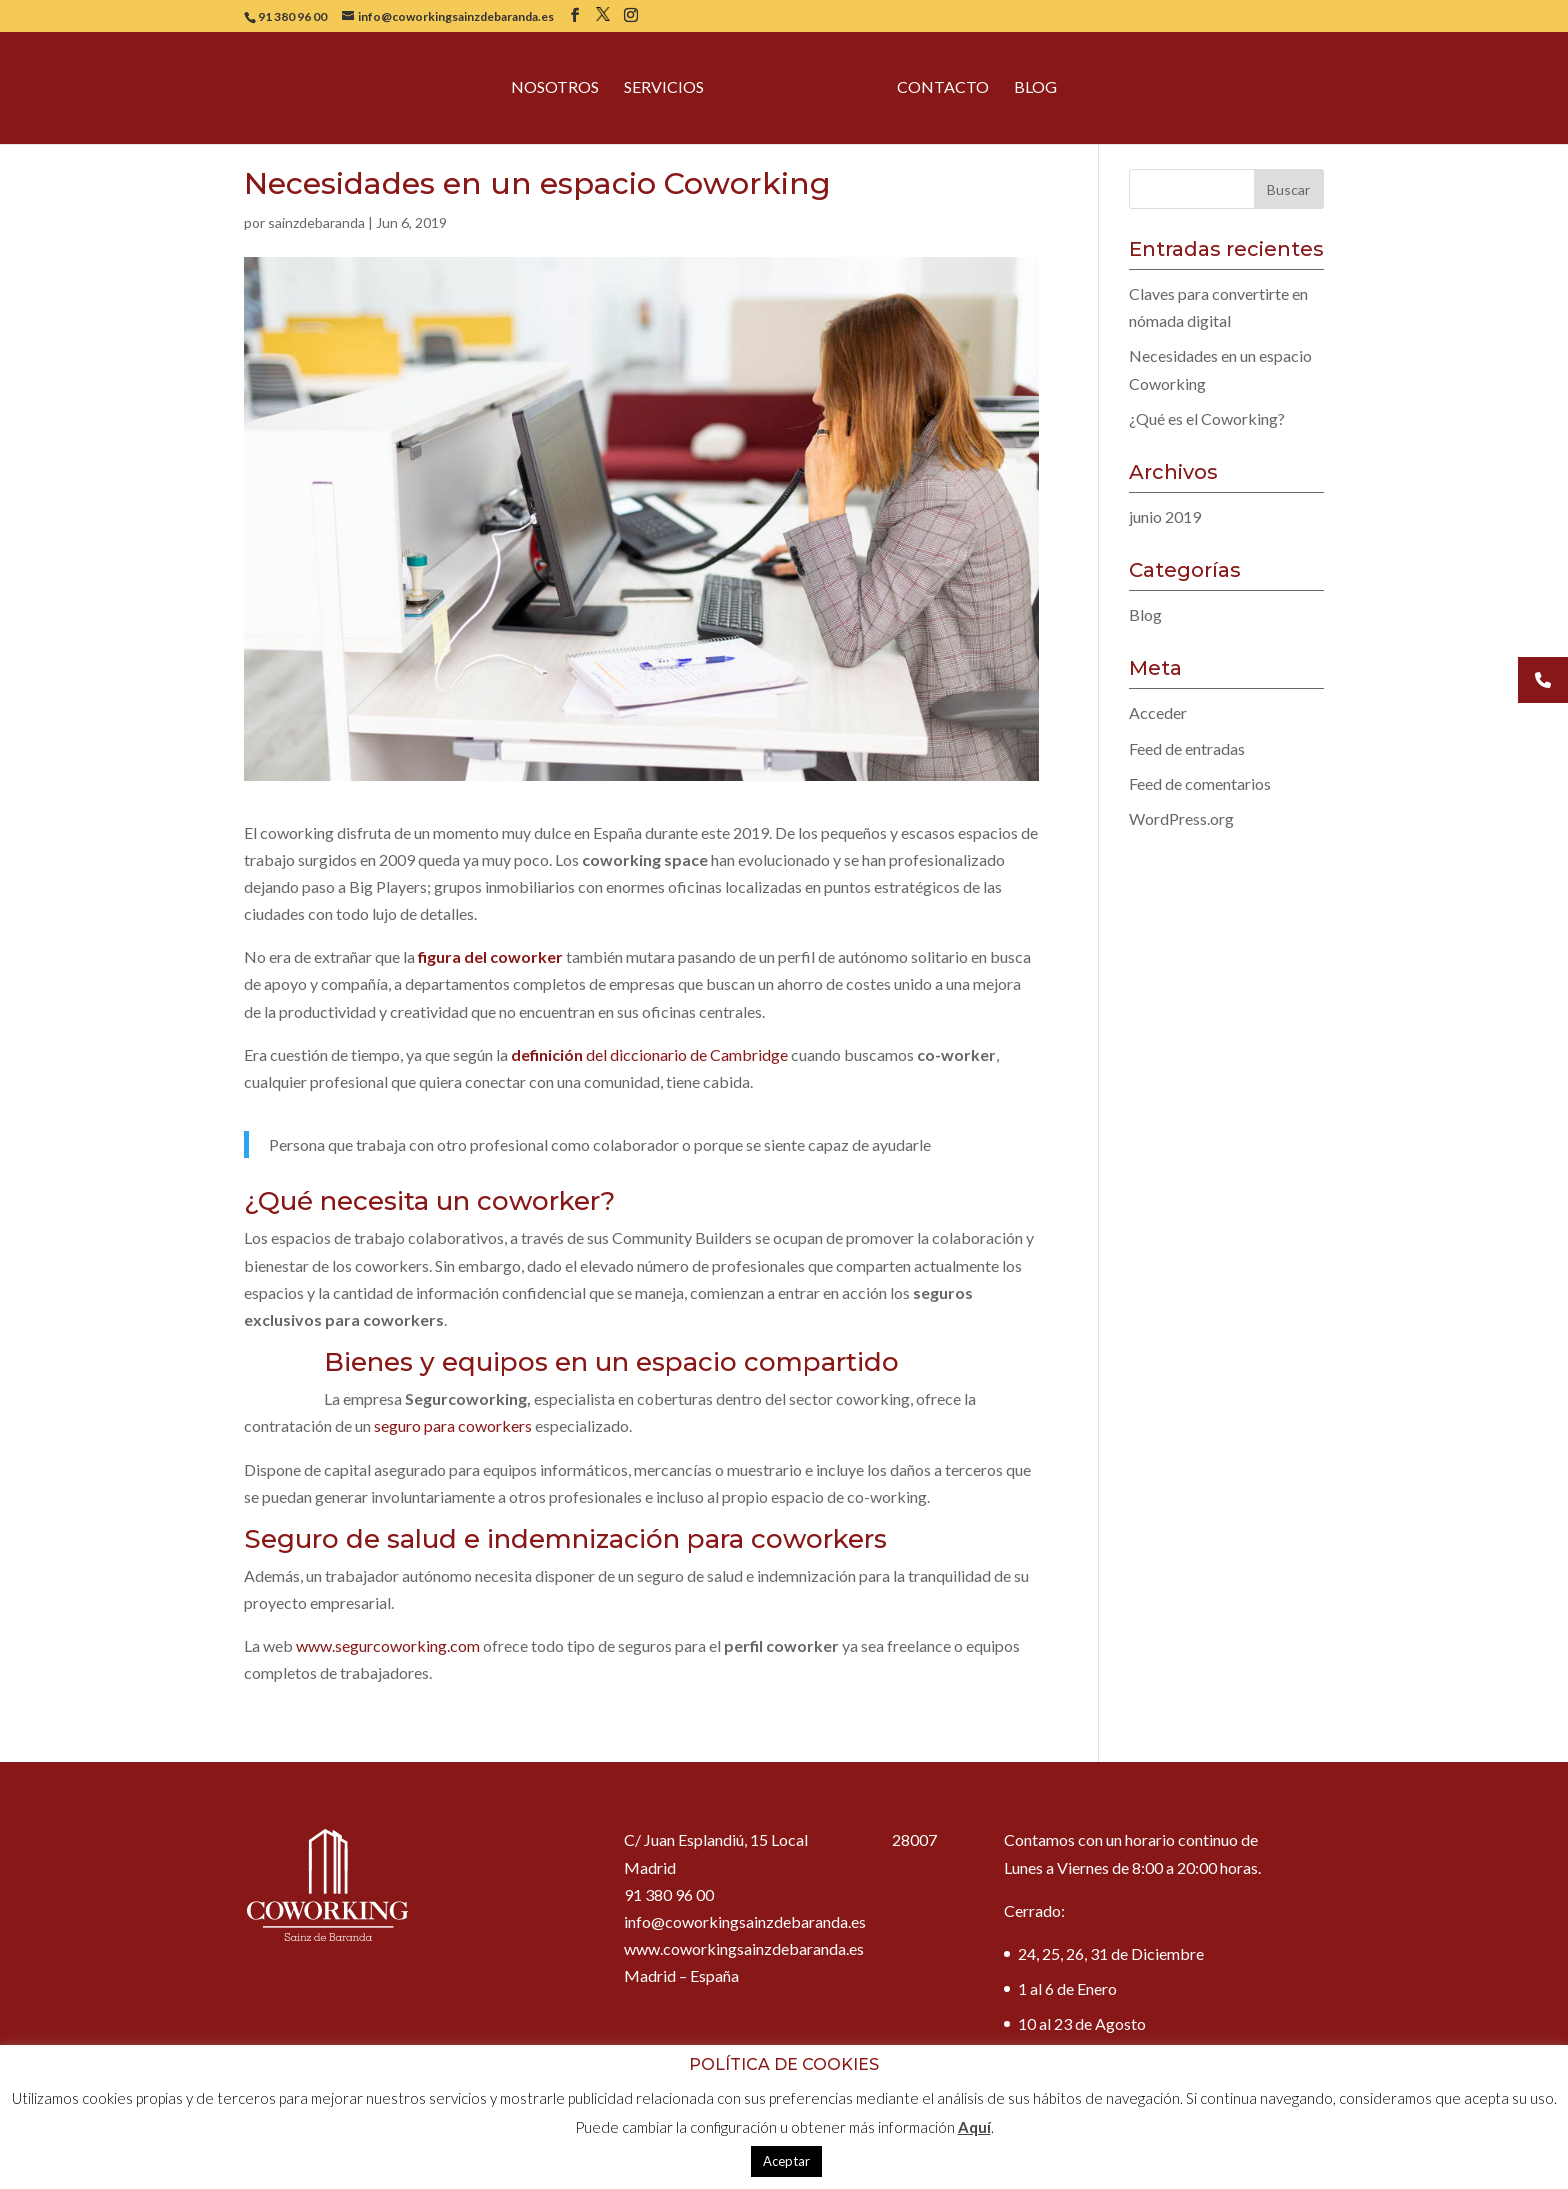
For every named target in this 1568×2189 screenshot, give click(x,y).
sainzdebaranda (316, 222)
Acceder (1158, 712)
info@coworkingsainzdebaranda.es (745, 1921)
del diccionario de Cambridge (649, 1054)
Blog (1035, 89)
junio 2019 (1165, 516)
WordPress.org (1181, 818)
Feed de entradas (1187, 748)
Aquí (974, 2127)
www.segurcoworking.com (388, 1645)
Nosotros (555, 89)
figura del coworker (490, 956)
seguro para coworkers (453, 1425)
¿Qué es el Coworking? (1207, 418)
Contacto (943, 89)
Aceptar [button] (786, 2161)
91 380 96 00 (292, 16)
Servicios (664, 89)
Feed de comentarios (1200, 783)
